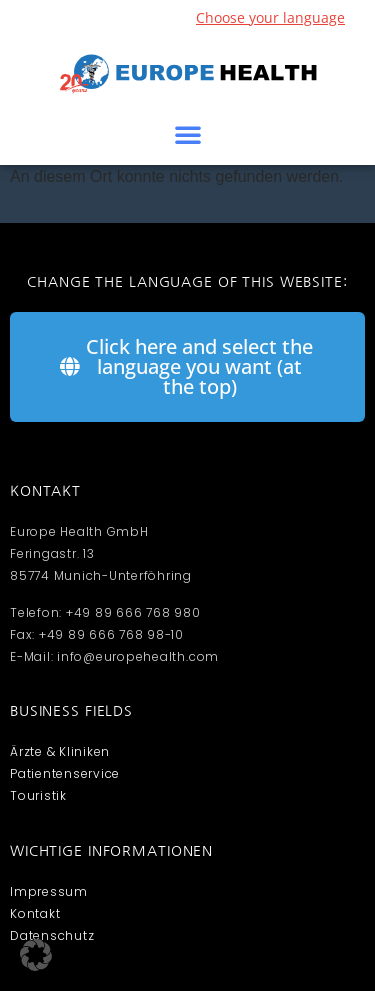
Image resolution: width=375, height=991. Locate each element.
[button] (188, 134)
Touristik (38, 795)
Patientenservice (65, 773)
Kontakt (35, 913)
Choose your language (270, 17)
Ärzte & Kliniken (60, 751)
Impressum (49, 891)
